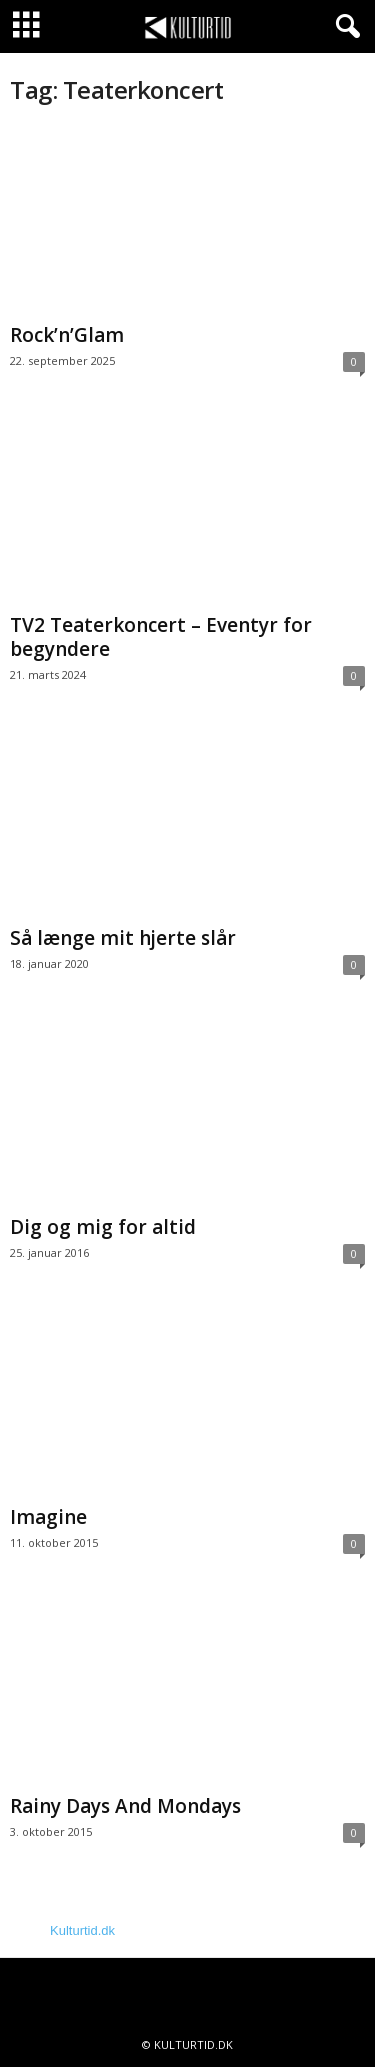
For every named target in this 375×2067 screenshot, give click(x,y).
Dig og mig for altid (103, 1227)
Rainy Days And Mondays (125, 1806)
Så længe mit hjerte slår (123, 938)
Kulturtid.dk (82, 1930)
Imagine (48, 1517)
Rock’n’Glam (67, 335)
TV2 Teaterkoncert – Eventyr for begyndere (161, 637)
